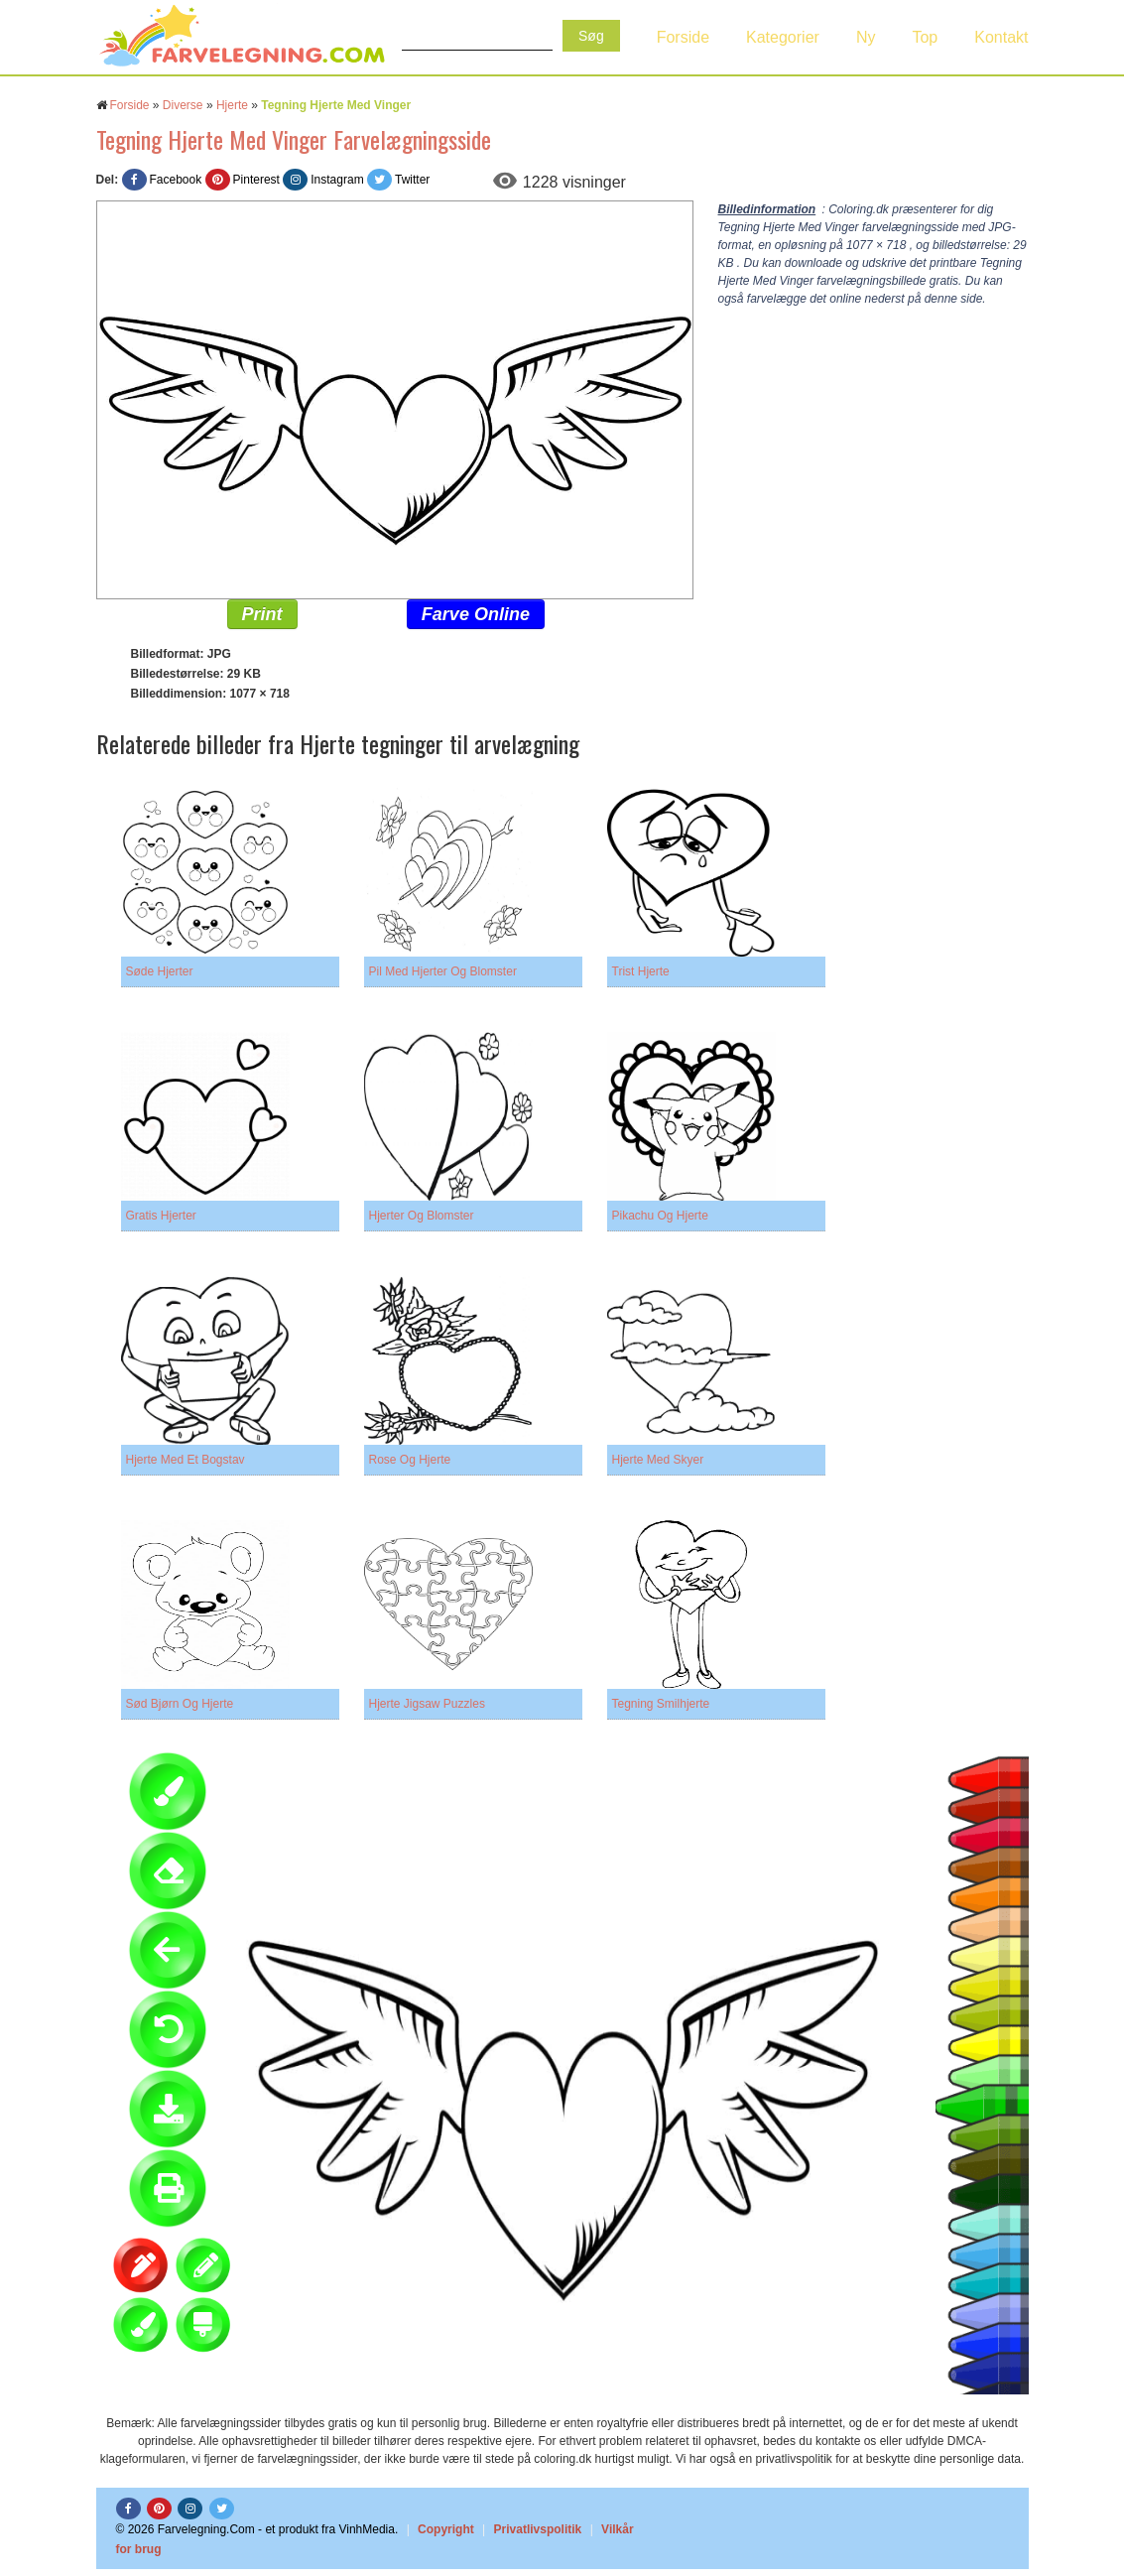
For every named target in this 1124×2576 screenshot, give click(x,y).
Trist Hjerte (641, 971)
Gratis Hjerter (161, 1216)
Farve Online (476, 614)
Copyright (446, 2529)
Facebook (176, 180)
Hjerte (232, 105)
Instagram (337, 180)
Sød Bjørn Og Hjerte (180, 1704)
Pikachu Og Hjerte (660, 1216)
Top (924, 37)
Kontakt (1001, 37)
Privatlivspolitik (538, 2529)
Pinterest (256, 180)
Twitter (412, 180)
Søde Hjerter (159, 971)
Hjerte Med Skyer (658, 1460)
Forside (683, 37)
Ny (866, 37)
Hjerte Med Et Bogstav (185, 1460)
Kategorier (782, 37)
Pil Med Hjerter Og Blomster (443, 971)
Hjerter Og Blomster (421, 1216)
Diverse (183, 105)
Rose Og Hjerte (410, 1460)
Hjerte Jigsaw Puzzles (427, 1704)
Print (262, 614)
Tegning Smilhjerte (661, 1704)
